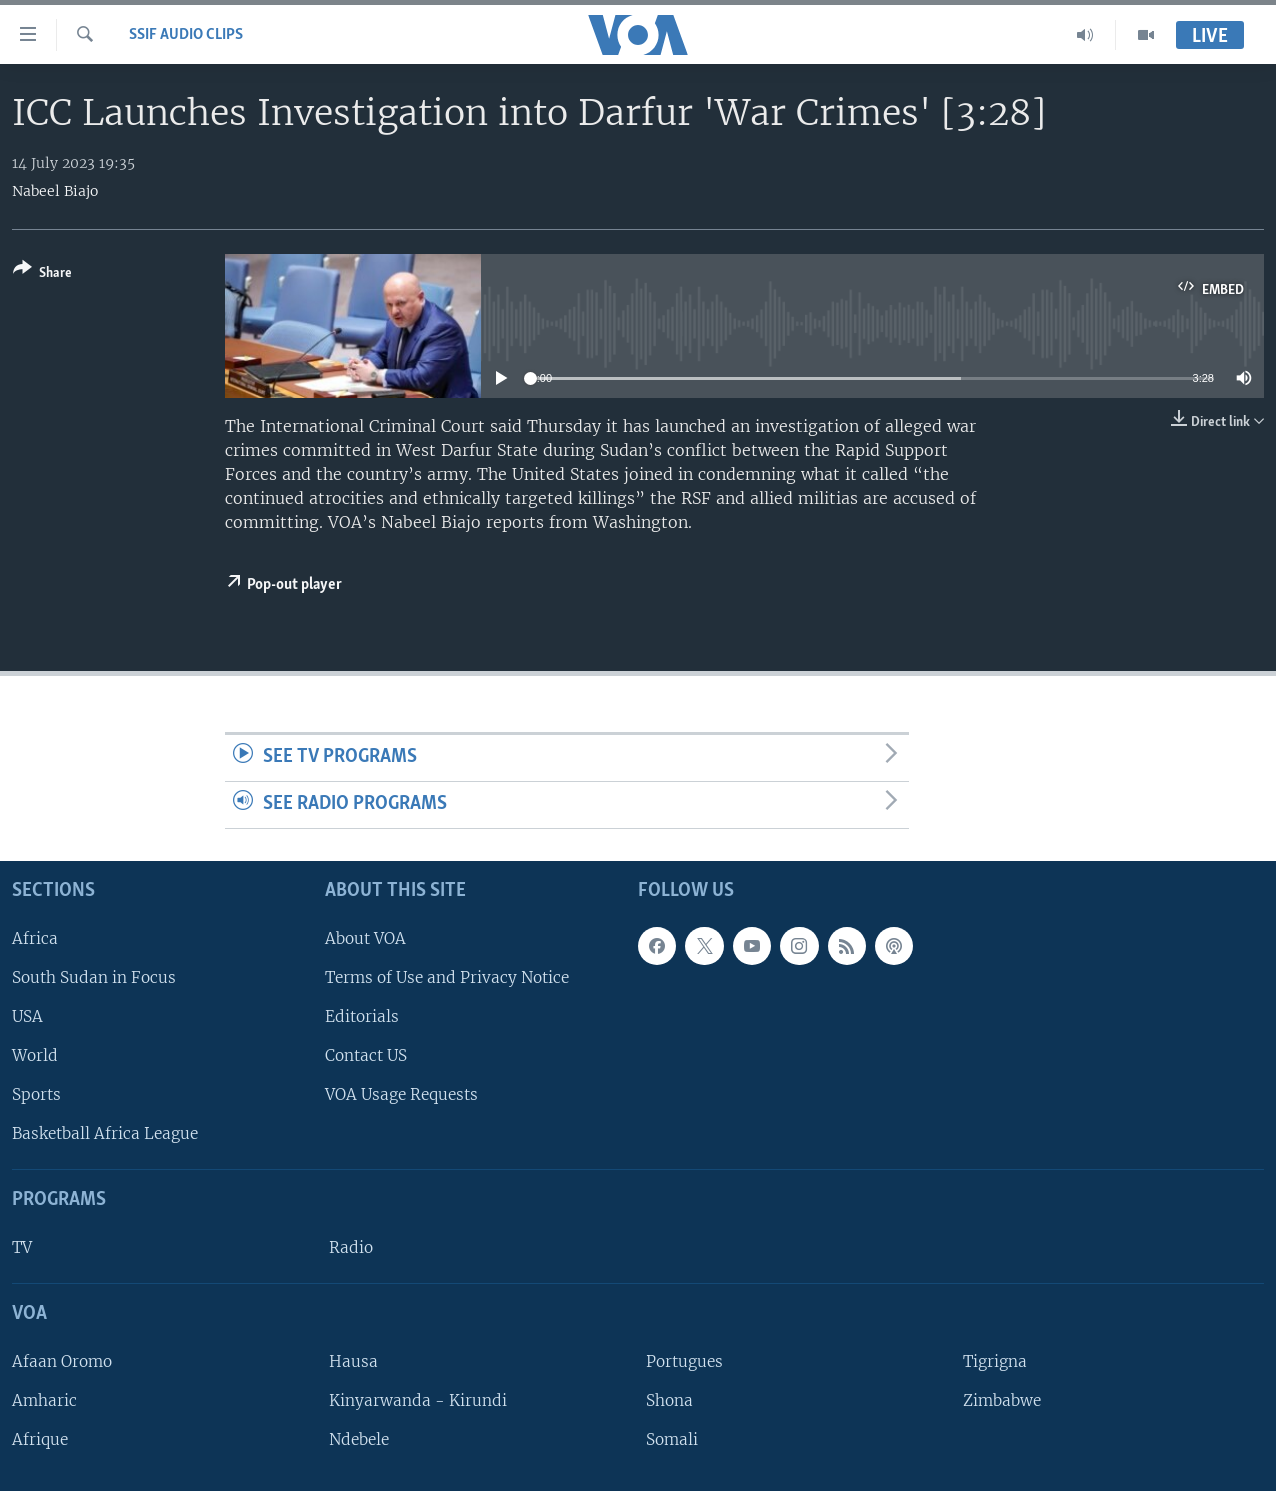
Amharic (44, 1400)
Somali (672, 1439)
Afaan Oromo (62, 1361)
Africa (35, 938)
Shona (669, 1400)
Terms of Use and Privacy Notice (447, 977)
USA (27, 1016)
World (35, 1055)
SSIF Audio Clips (186, 35)
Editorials (362, 1016)
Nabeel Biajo (55, 191)
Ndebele (359, 1439)
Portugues (684, 1361)
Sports (36, 1094)
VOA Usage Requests (401, 1094)
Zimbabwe (1002, 1400)
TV (22, 1247)
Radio (351, 1247)
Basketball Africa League (105, 1133)
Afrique (40, 1439)
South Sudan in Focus (94, 977)
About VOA (365, 938)
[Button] (42, 274)
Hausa (353, 1361)
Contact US (366, 1055)
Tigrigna (995, 1361)
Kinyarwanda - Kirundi (418, 1400)
